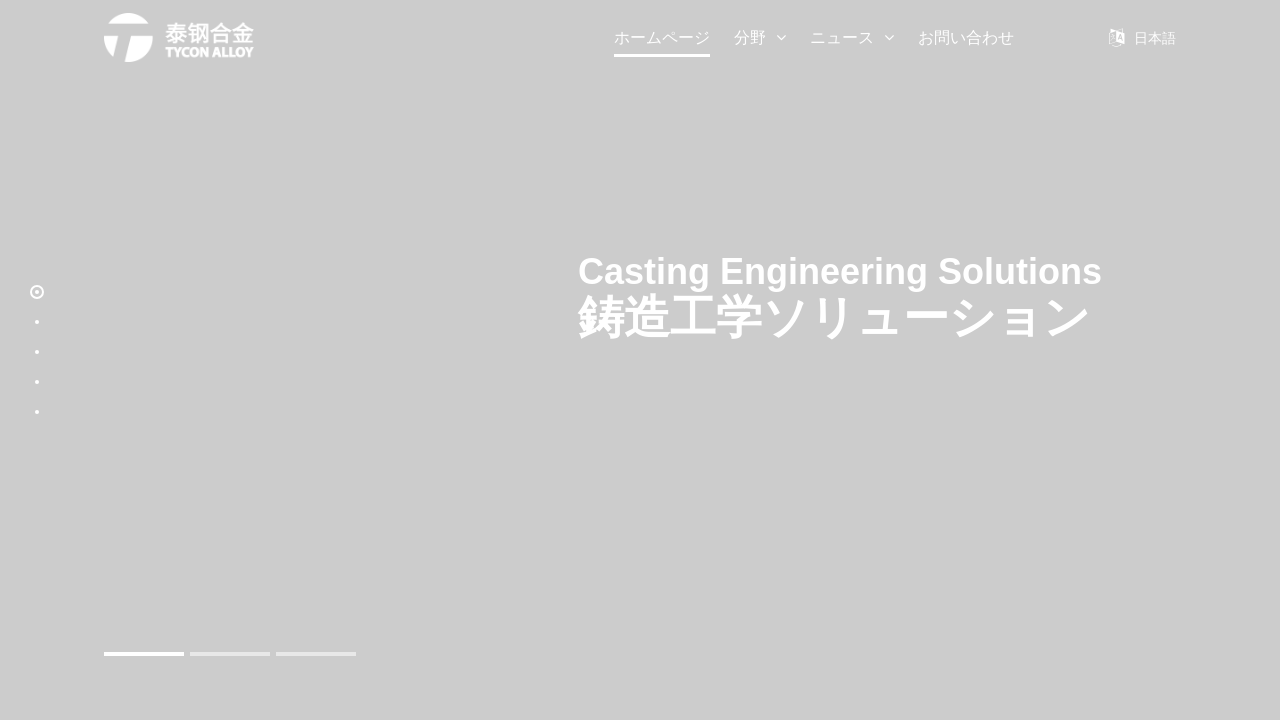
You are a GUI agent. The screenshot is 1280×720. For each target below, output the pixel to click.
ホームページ (662, 37)
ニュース (852, 37)
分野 (760, 37)
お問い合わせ (966, 37)
